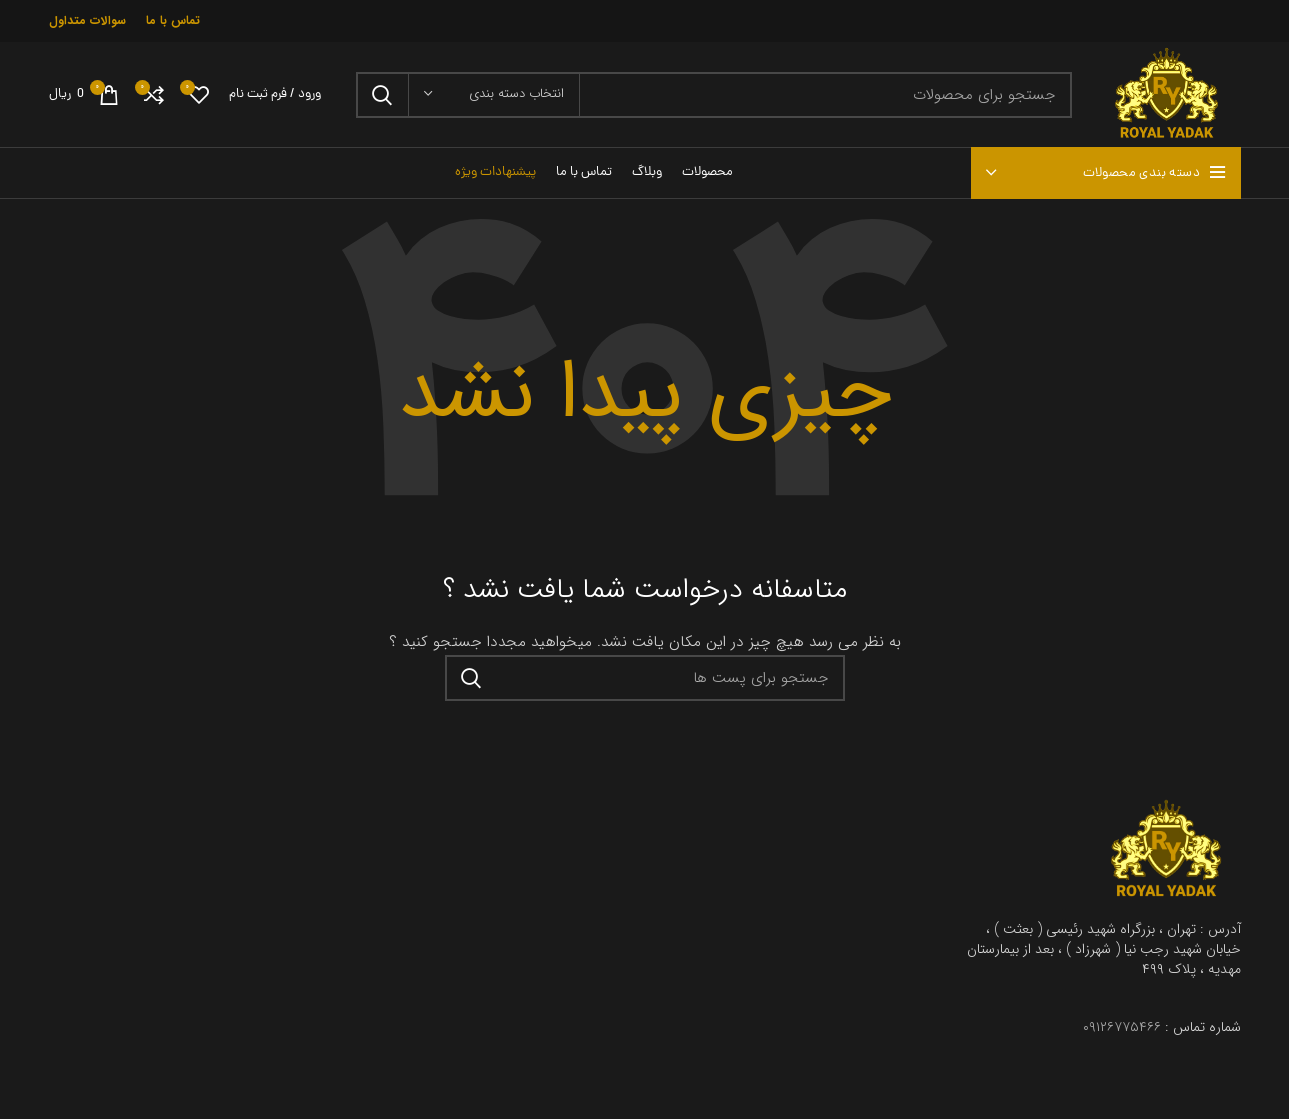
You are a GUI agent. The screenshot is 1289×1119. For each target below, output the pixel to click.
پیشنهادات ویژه (495, 172)
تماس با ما (173, 20)
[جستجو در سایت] (714, 95)
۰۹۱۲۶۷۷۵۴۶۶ (1122, 1027)
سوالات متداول (87, 20)
